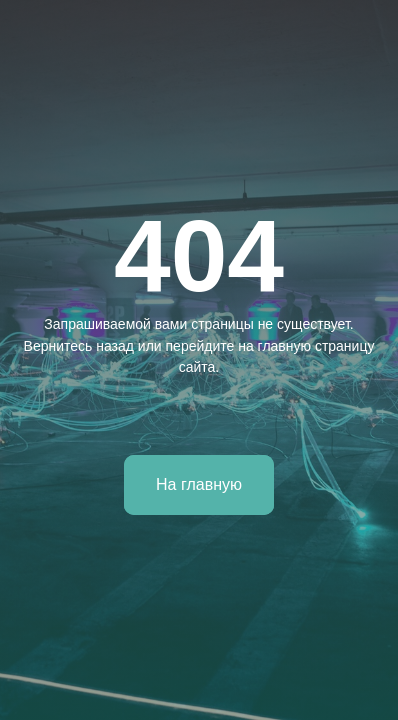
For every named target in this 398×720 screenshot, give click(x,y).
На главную (199, 484)
